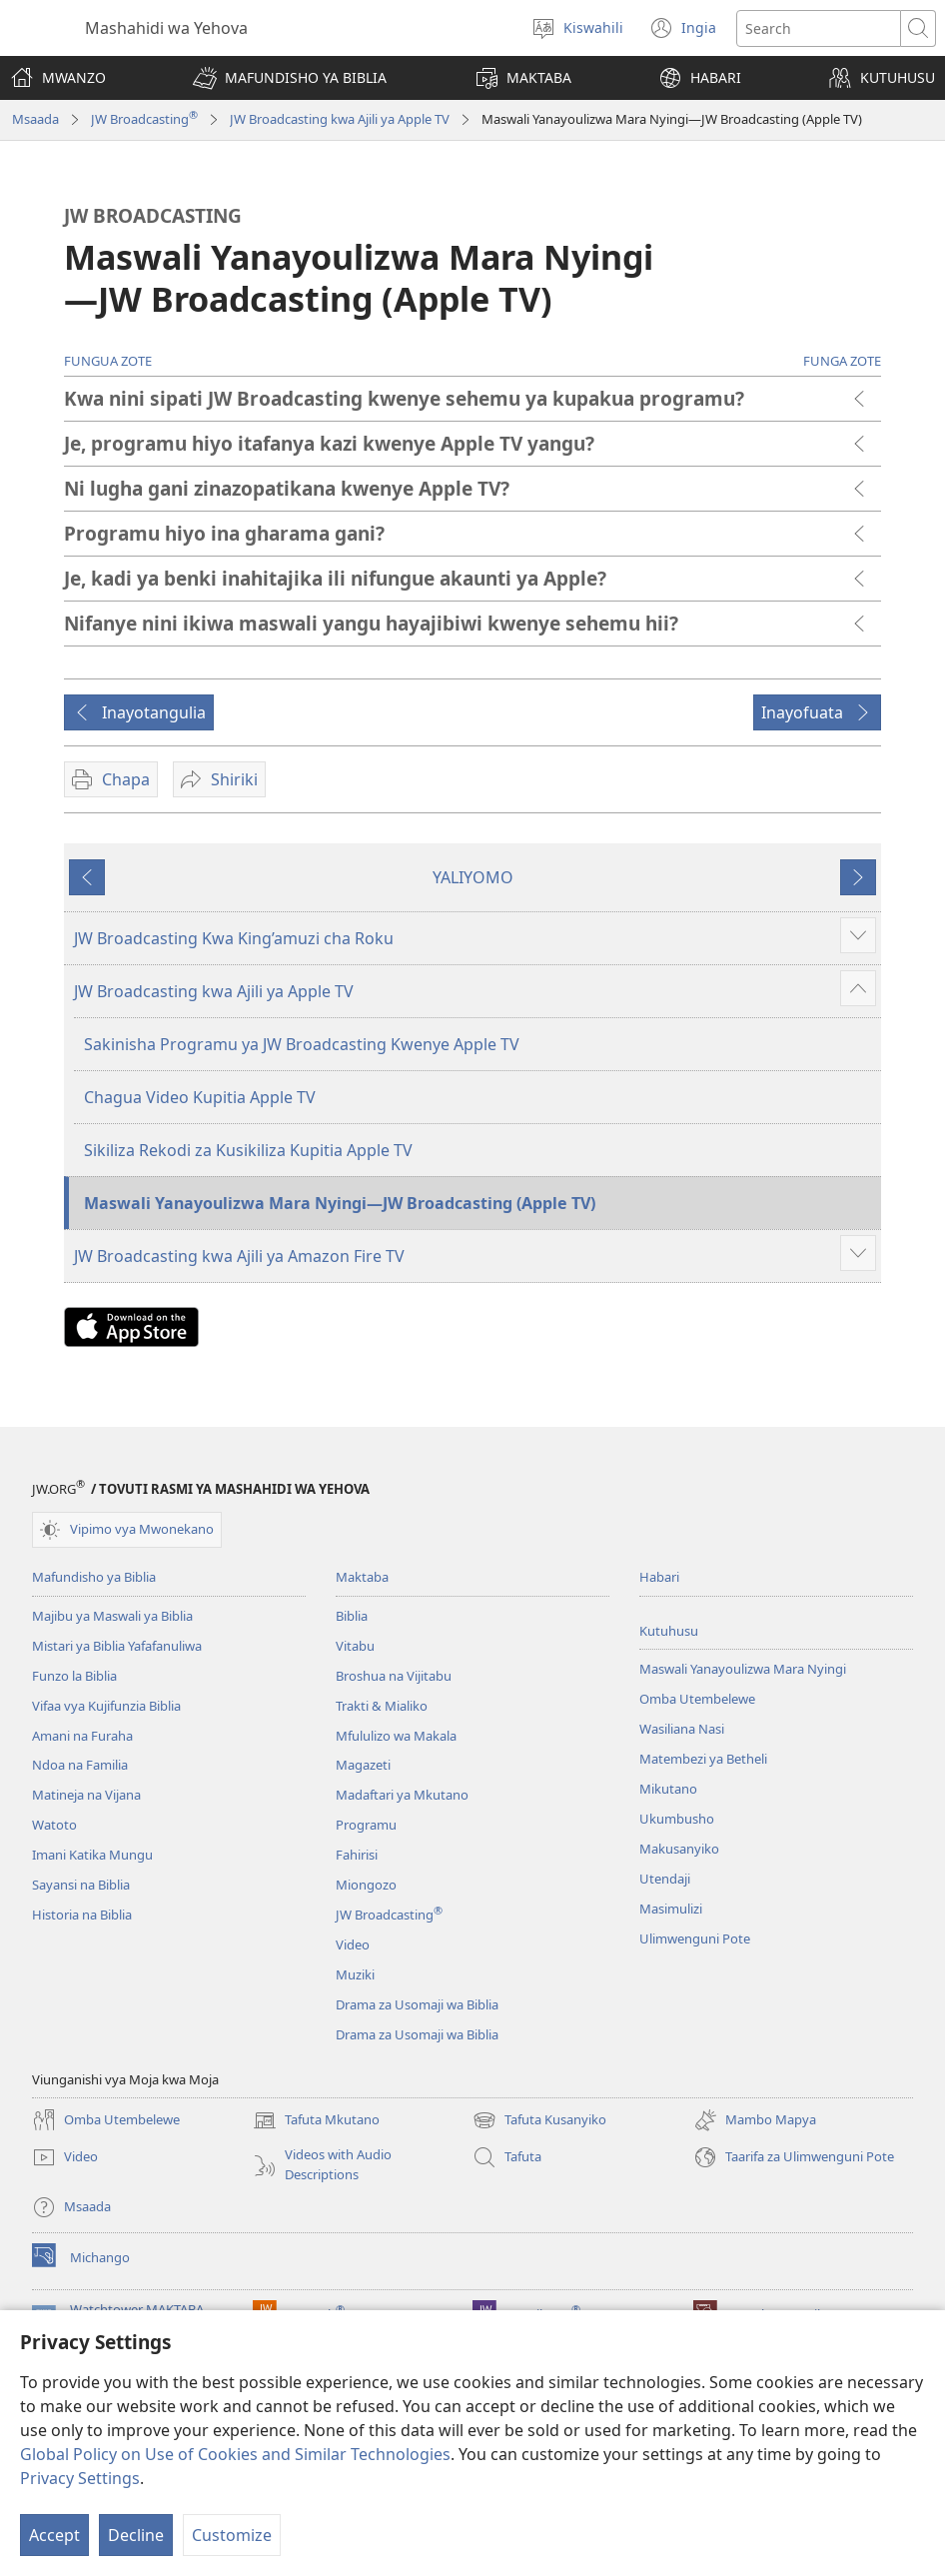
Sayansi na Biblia (81, 1885)
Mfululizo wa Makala (396, 1736)
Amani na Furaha (82, 1736)
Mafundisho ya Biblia (94, 1577)
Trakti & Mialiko (382, 1706)
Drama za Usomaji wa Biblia (417, 2004)
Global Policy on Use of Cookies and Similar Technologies (235, 2454)
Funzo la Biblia (74, 1676)
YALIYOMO (473, 877)
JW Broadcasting (144, 119)
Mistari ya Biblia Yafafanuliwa (117, 1646)
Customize (232, 2535)
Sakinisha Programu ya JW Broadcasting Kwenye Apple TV (301, 1044)
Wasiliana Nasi (681, 1729)
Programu (366, 1825)
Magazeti (363, 1765)
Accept (54, 2535)
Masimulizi (670, 1909)
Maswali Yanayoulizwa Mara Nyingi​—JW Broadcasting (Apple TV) (339, 1203)
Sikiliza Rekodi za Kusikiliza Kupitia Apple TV (248, 1150)
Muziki (355, 1974)
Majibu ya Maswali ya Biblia (112, 1616)
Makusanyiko (679, 1849)
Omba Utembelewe (697, 1699)
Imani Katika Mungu (92, 1855)
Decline (136, 2535)
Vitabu (355, 1646)
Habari (659, 1577)
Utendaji (664, 1879)
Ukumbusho (676, 1819)
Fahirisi (357, 1855)
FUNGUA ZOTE (108, 361)
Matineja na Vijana (86, 1795)
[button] (290, 78)
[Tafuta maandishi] (818, 28)
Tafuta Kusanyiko (539, 2120)
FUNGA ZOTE (842, 361)
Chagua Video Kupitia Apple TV (200, 1097)
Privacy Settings (80, 2478)
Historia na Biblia (82, 1915)
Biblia (352, 1616)
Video (353, 1944)
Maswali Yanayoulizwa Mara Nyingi (742, 1669)
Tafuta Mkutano (316, 2120)
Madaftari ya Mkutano (402, 1795)
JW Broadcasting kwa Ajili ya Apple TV (340, 119)
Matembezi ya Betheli (703, 1759)
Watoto (54, 1825)
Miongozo (366, 1885)
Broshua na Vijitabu (394, 1676)
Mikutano (668, 1789)
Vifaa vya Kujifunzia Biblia (106, 1706)
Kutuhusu (668, 1631)
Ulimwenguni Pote (694, 1938)
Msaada (35, 119)
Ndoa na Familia (80, 1765)
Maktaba (362, 1577)
